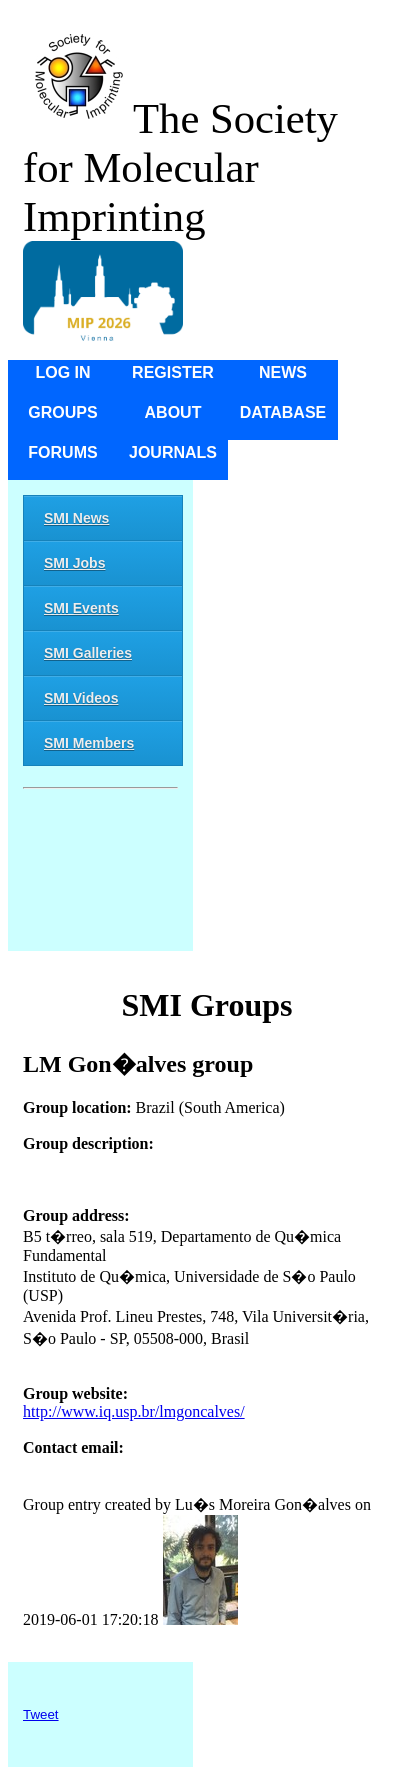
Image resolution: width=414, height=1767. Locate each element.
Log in (62, 372)
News (283, 372)
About (173, 412)
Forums (62, 452)
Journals (173, 452)
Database (283, 412)
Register (173, 372)
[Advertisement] (100, 873)
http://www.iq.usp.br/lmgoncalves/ (134, 1411)
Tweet (41, 1714)
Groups (62, 412)
